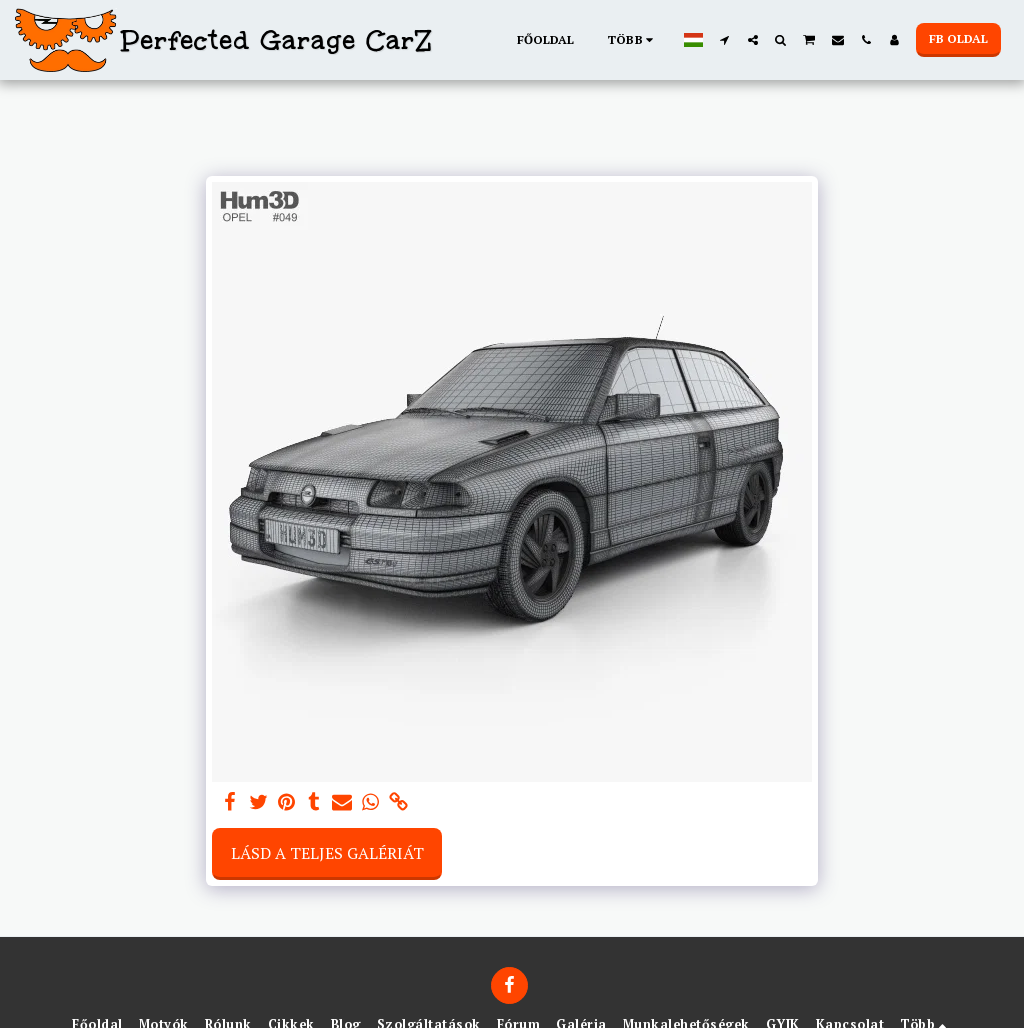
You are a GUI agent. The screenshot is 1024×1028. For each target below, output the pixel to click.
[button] (725, 40)
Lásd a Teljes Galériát (327, 853)
